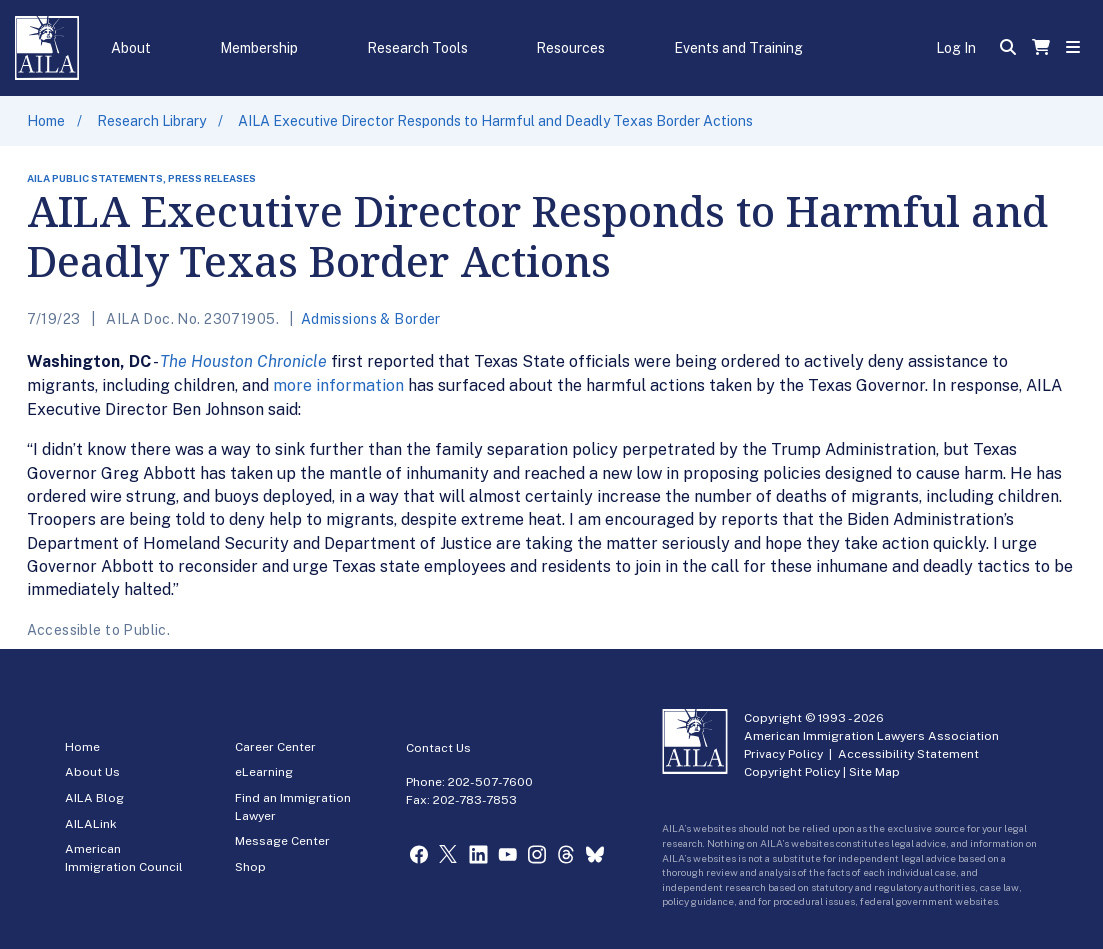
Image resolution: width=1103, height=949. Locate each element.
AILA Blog (94, 798)
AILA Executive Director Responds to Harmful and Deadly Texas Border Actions (495, 121)
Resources (570, 48)
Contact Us (438, 748)
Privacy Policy (783, 754)
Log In (956, 48)
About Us (92, 772)
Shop (250, 867)
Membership (259, 48)
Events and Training (738, 48)
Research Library (151, 121)
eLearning (264, 772)
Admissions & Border (371, 319)
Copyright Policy (792, 772)
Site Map (874, 772)
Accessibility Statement (908, 754)
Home (46, 121)
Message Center (282, 841)
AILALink (91, 824)
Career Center (275, 747)
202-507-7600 (490, 782)
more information (338, 385)
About (131, 48)
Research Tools (417, 48)
